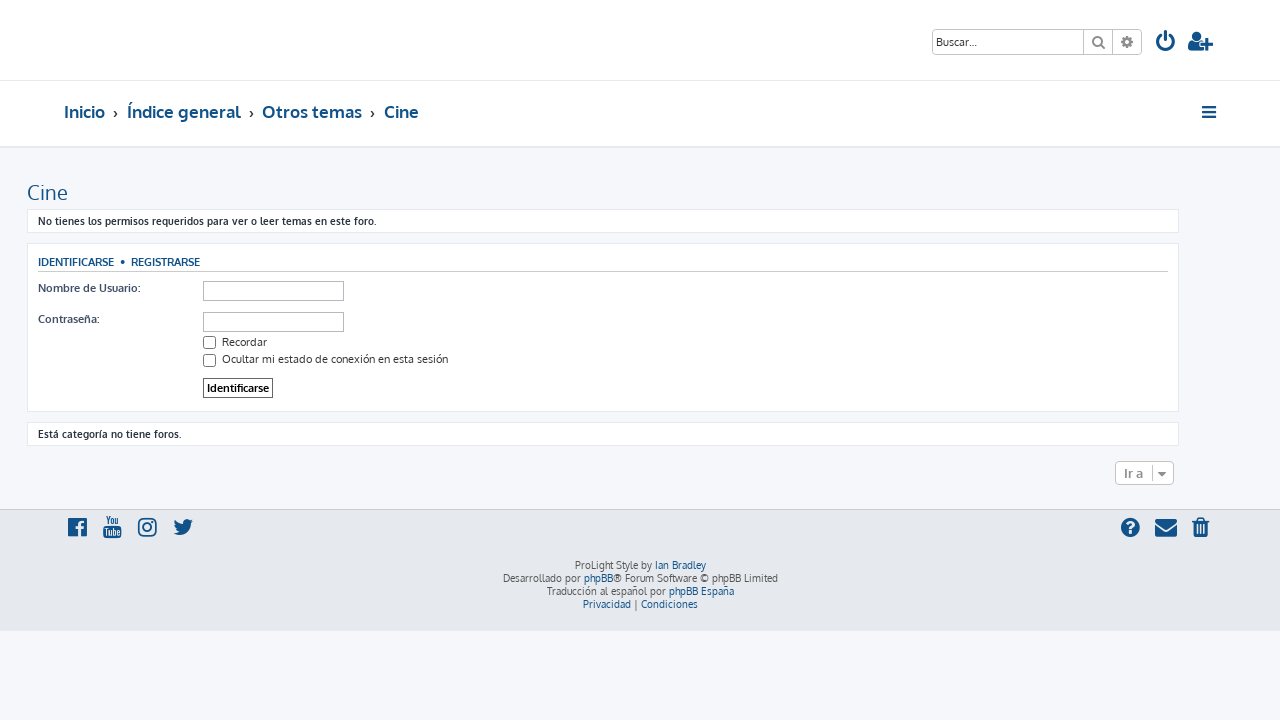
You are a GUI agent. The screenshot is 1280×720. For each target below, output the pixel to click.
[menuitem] (1166, 43)
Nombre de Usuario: (126, 288)
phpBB (598, 578)
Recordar (272, 342)
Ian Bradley (680, 565)
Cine (84, 192)
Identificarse (113, 261)
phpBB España (701, 591)
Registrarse (202, 261)
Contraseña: (105, 319)
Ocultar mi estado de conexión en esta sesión (362, 359)
